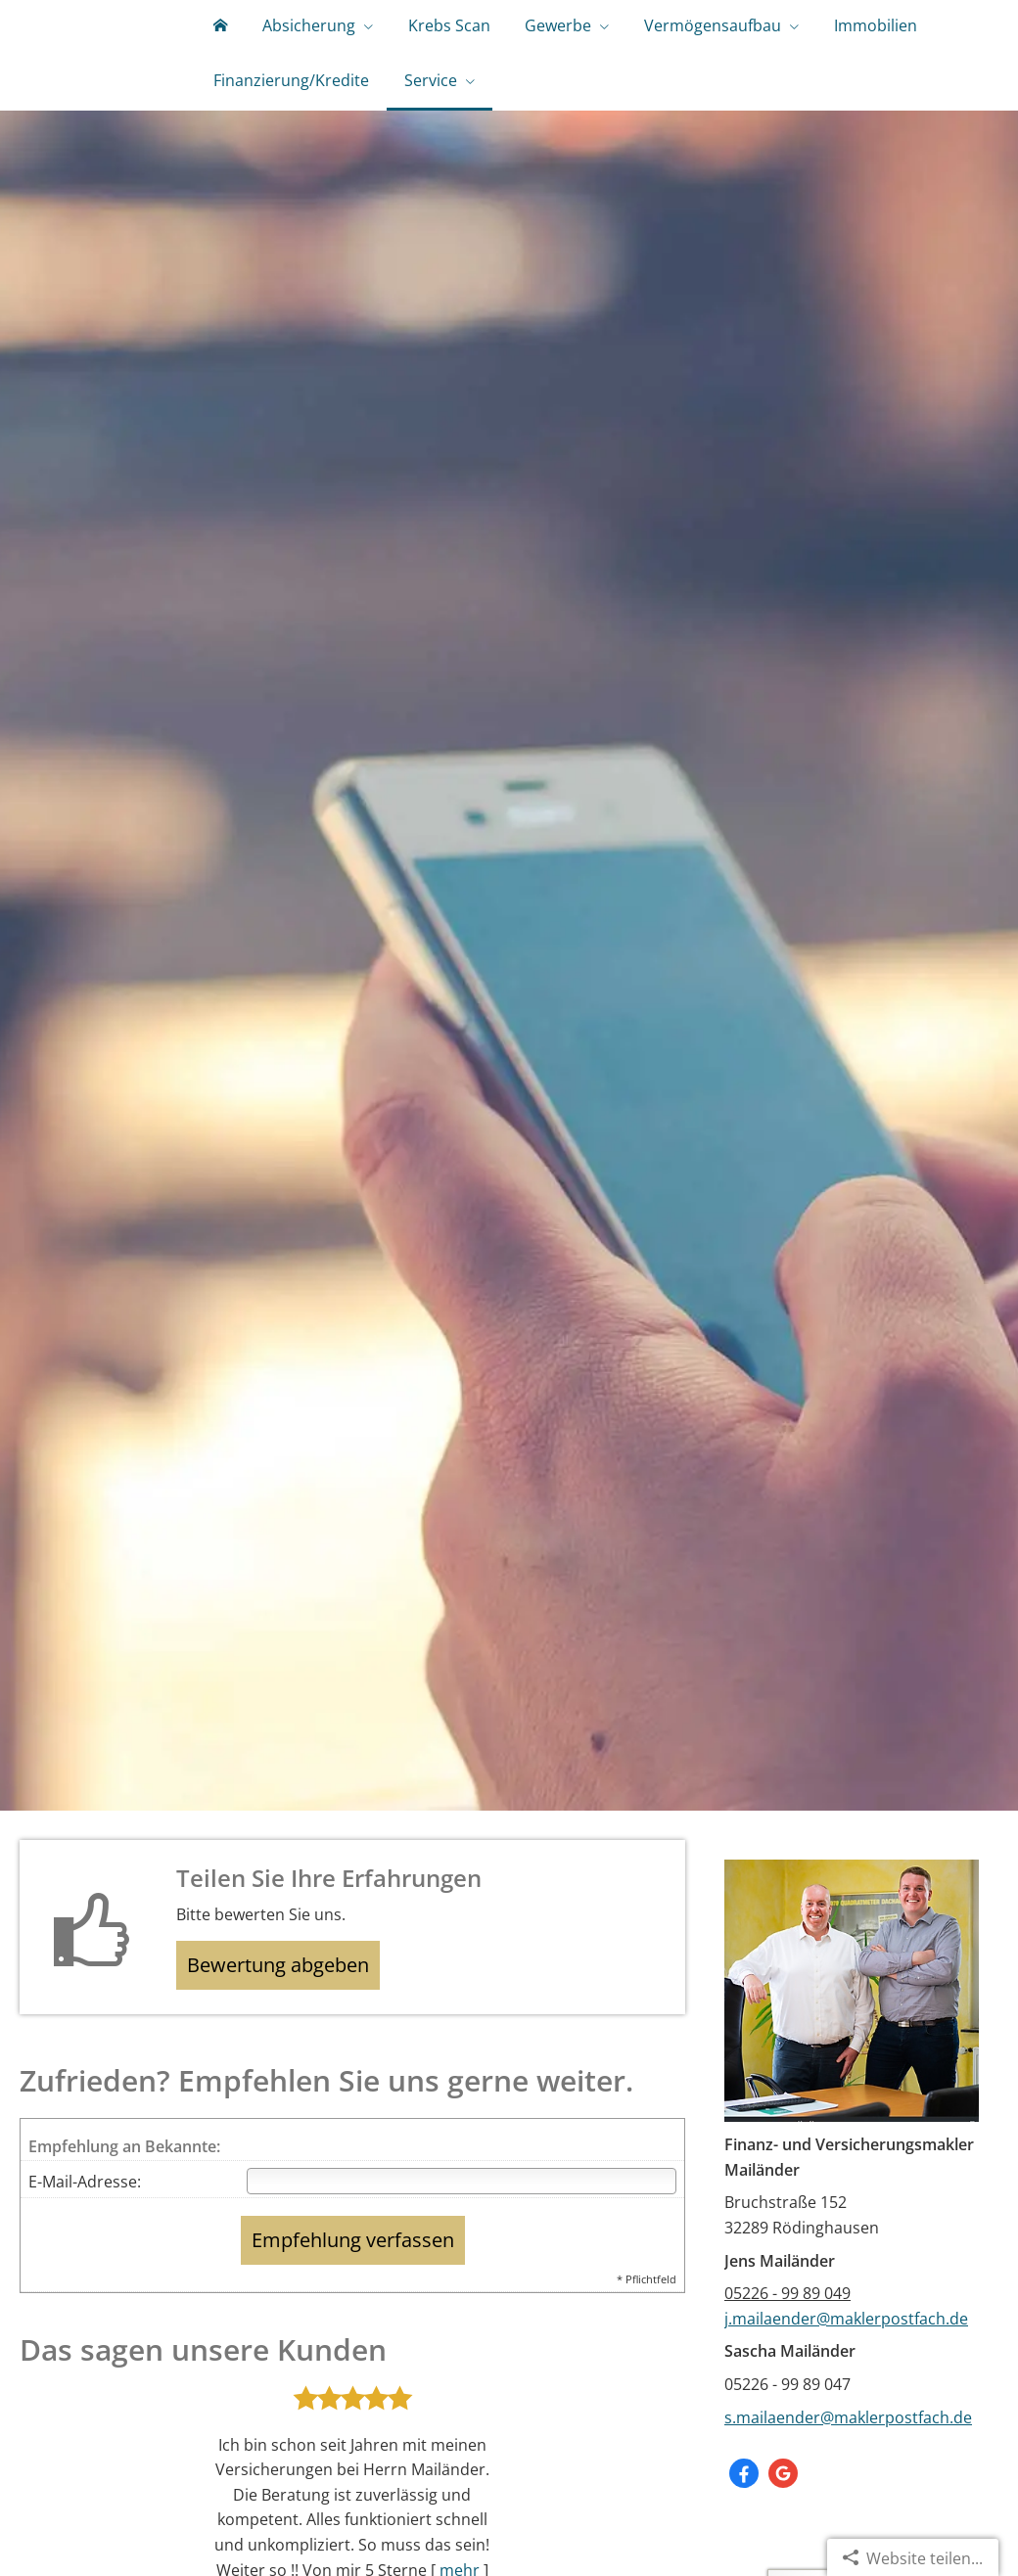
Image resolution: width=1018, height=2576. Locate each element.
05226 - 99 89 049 (787, 2339)
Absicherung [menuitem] (291, 37)
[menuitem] (214, 39)
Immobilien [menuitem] (812, 37)
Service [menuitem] (413, 115)
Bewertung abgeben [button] (290, 2015)
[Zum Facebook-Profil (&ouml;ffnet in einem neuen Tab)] (744, 2519)
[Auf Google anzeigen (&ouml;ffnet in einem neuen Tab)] (783, 2519)
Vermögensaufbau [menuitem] (660, 37)
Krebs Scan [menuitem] (420, 37)
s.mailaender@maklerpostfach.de (848, 2463)
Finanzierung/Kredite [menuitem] (285, 115)
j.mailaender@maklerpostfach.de (846, 2364)
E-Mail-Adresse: (84, 2235)
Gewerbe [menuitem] (518, 37)
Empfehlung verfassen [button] (353, 2288)
